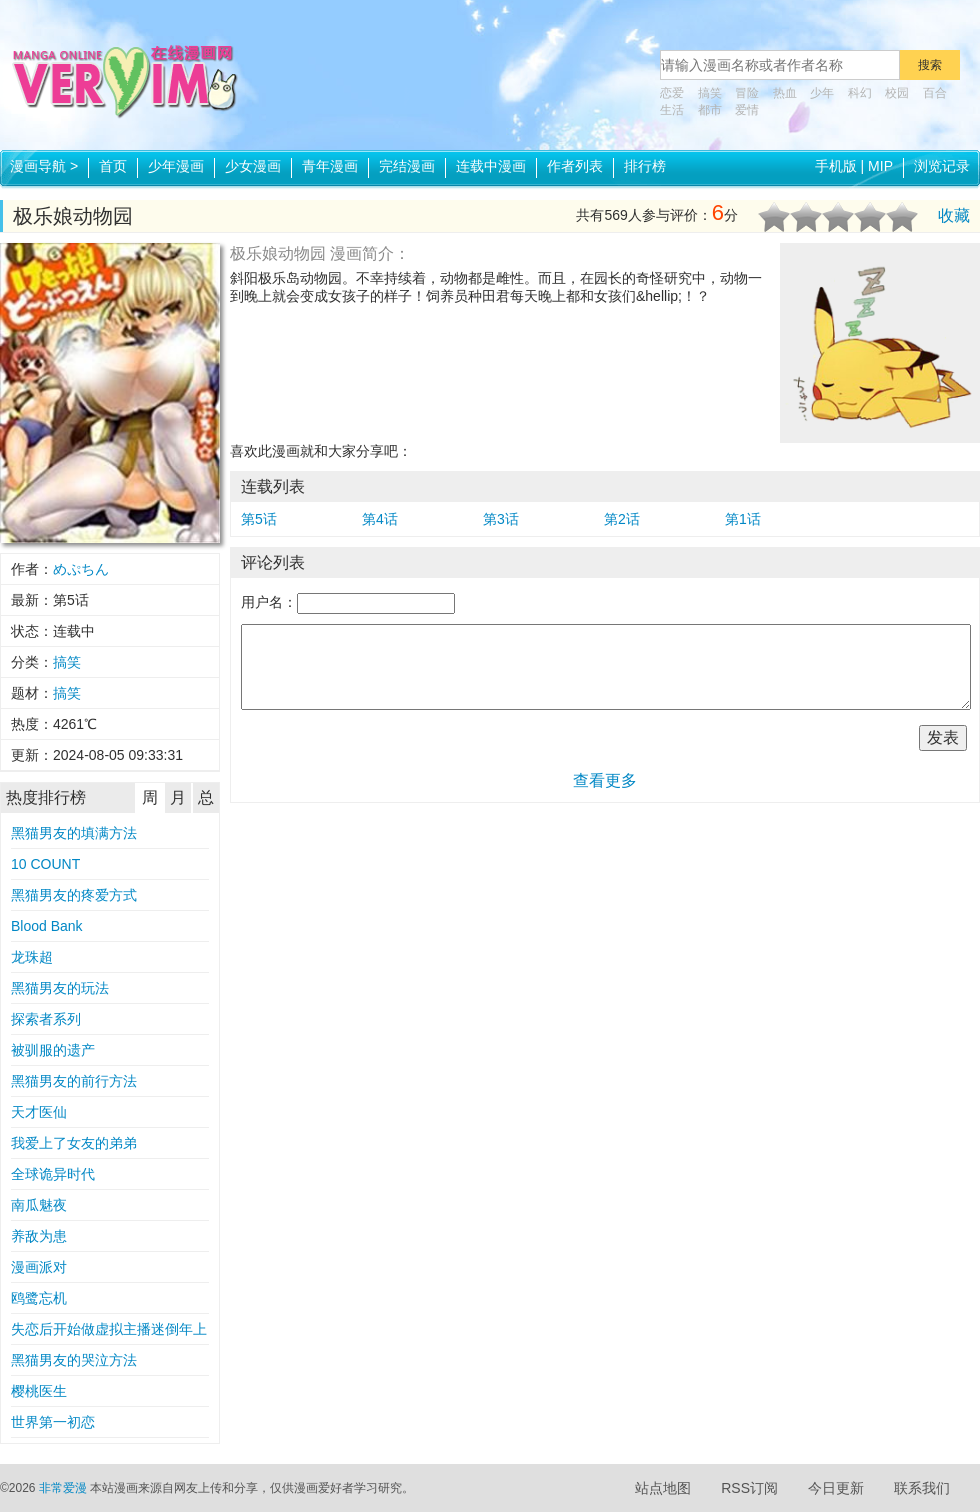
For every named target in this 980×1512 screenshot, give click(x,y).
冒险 (747, 93)
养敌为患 (39, 1236)
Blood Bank (47, 926)
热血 (785, 93)
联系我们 (922, 1488)
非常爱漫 (63, 1488)
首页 (113, 166)
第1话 (743, 519)
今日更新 (836, 1488)
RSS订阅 (749, 1488)
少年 (822, 93)
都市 (710, 110)
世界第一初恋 (53, 1422)
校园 (897, 93)
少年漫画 (176, 166)
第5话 (259, 519)
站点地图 (663, 1488)
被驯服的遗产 (53, 1050)
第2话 (622, 519)
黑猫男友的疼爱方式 (74, 895)
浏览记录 (942, 166)
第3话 (501, 519)
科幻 (860, 93)
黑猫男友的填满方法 (74, 833)
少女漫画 (253, 166)
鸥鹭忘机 (39, 1298)
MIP (880, 166)
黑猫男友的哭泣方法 (74, 1360)
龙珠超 (32, 957)
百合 (935, 93)
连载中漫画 (491, 166)
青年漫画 (330, 166)
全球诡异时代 (53, 1174)
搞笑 (710, 93)
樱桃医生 (39, 1391)
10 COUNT (45, 864)
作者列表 (575, 166)
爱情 (747, 110)
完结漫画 (407, 166)
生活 (672, 110)
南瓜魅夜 (39, 1205)
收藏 (954, 215)
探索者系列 (46, 1019)
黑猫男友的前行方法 (74, 1081)
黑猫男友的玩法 (60, 988)
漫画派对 (39, 1267)
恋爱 (672, 93)
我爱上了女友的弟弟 (74, 1143)
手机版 (836, 166)
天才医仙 (39, 1112)
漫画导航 (44, 166)
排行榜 (645, 166)
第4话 (380, 519)
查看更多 (605, 780)
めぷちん (81, 569)
